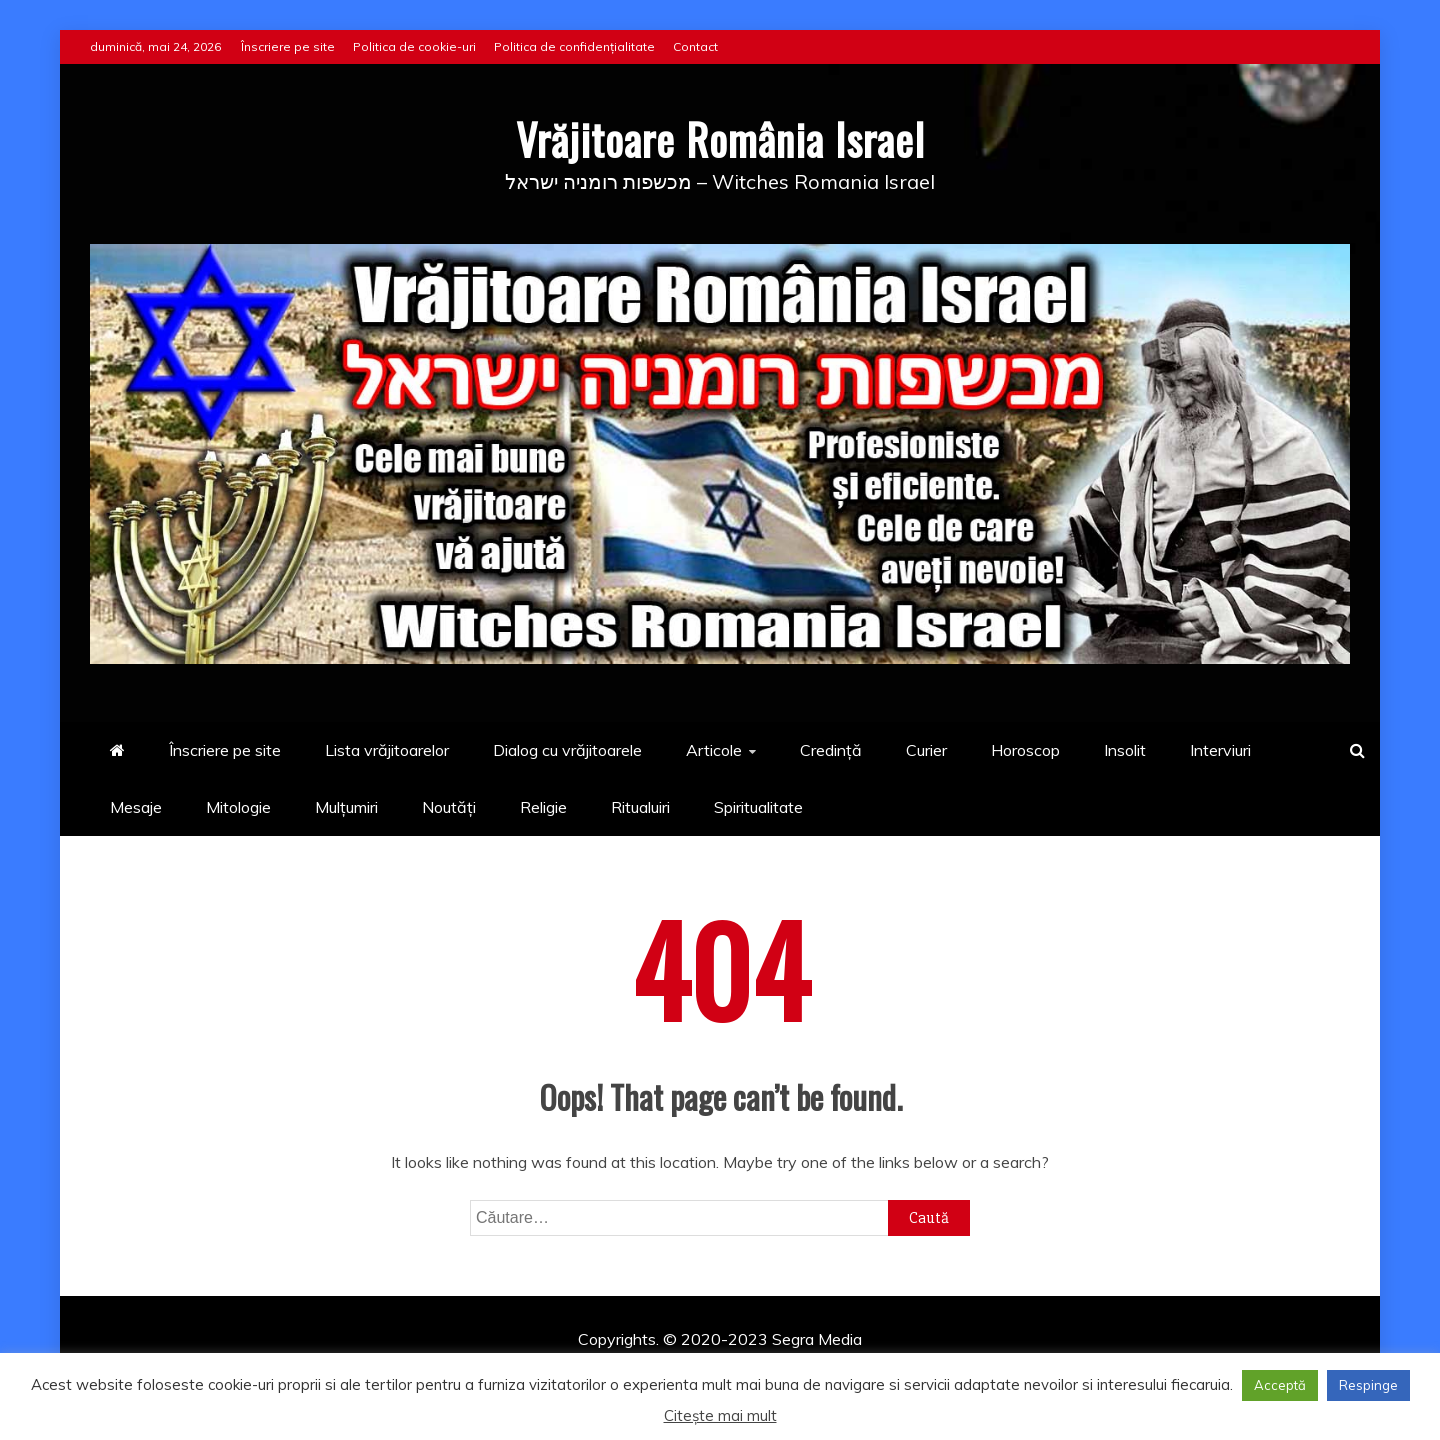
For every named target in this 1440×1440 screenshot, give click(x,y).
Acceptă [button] (1280, 1385)
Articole (714, 750)
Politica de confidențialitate (574, 46)
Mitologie (238, 807)
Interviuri (1220, 750)
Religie (543, 807)
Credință (831, 750)
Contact (695, 46)
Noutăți (449, 807)
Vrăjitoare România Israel (720, 139)
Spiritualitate (758, 807)
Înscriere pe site (288, 46)
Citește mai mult (720, 1415)
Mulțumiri (346, 807)
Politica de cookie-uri (414, 46)
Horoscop (1025, 750)
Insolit (1125, 750)
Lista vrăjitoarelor (387, 750)
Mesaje (136, 807)
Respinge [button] (1368, 1385)
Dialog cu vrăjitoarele (567, 750)
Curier (926, 750)
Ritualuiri (640, 807)
